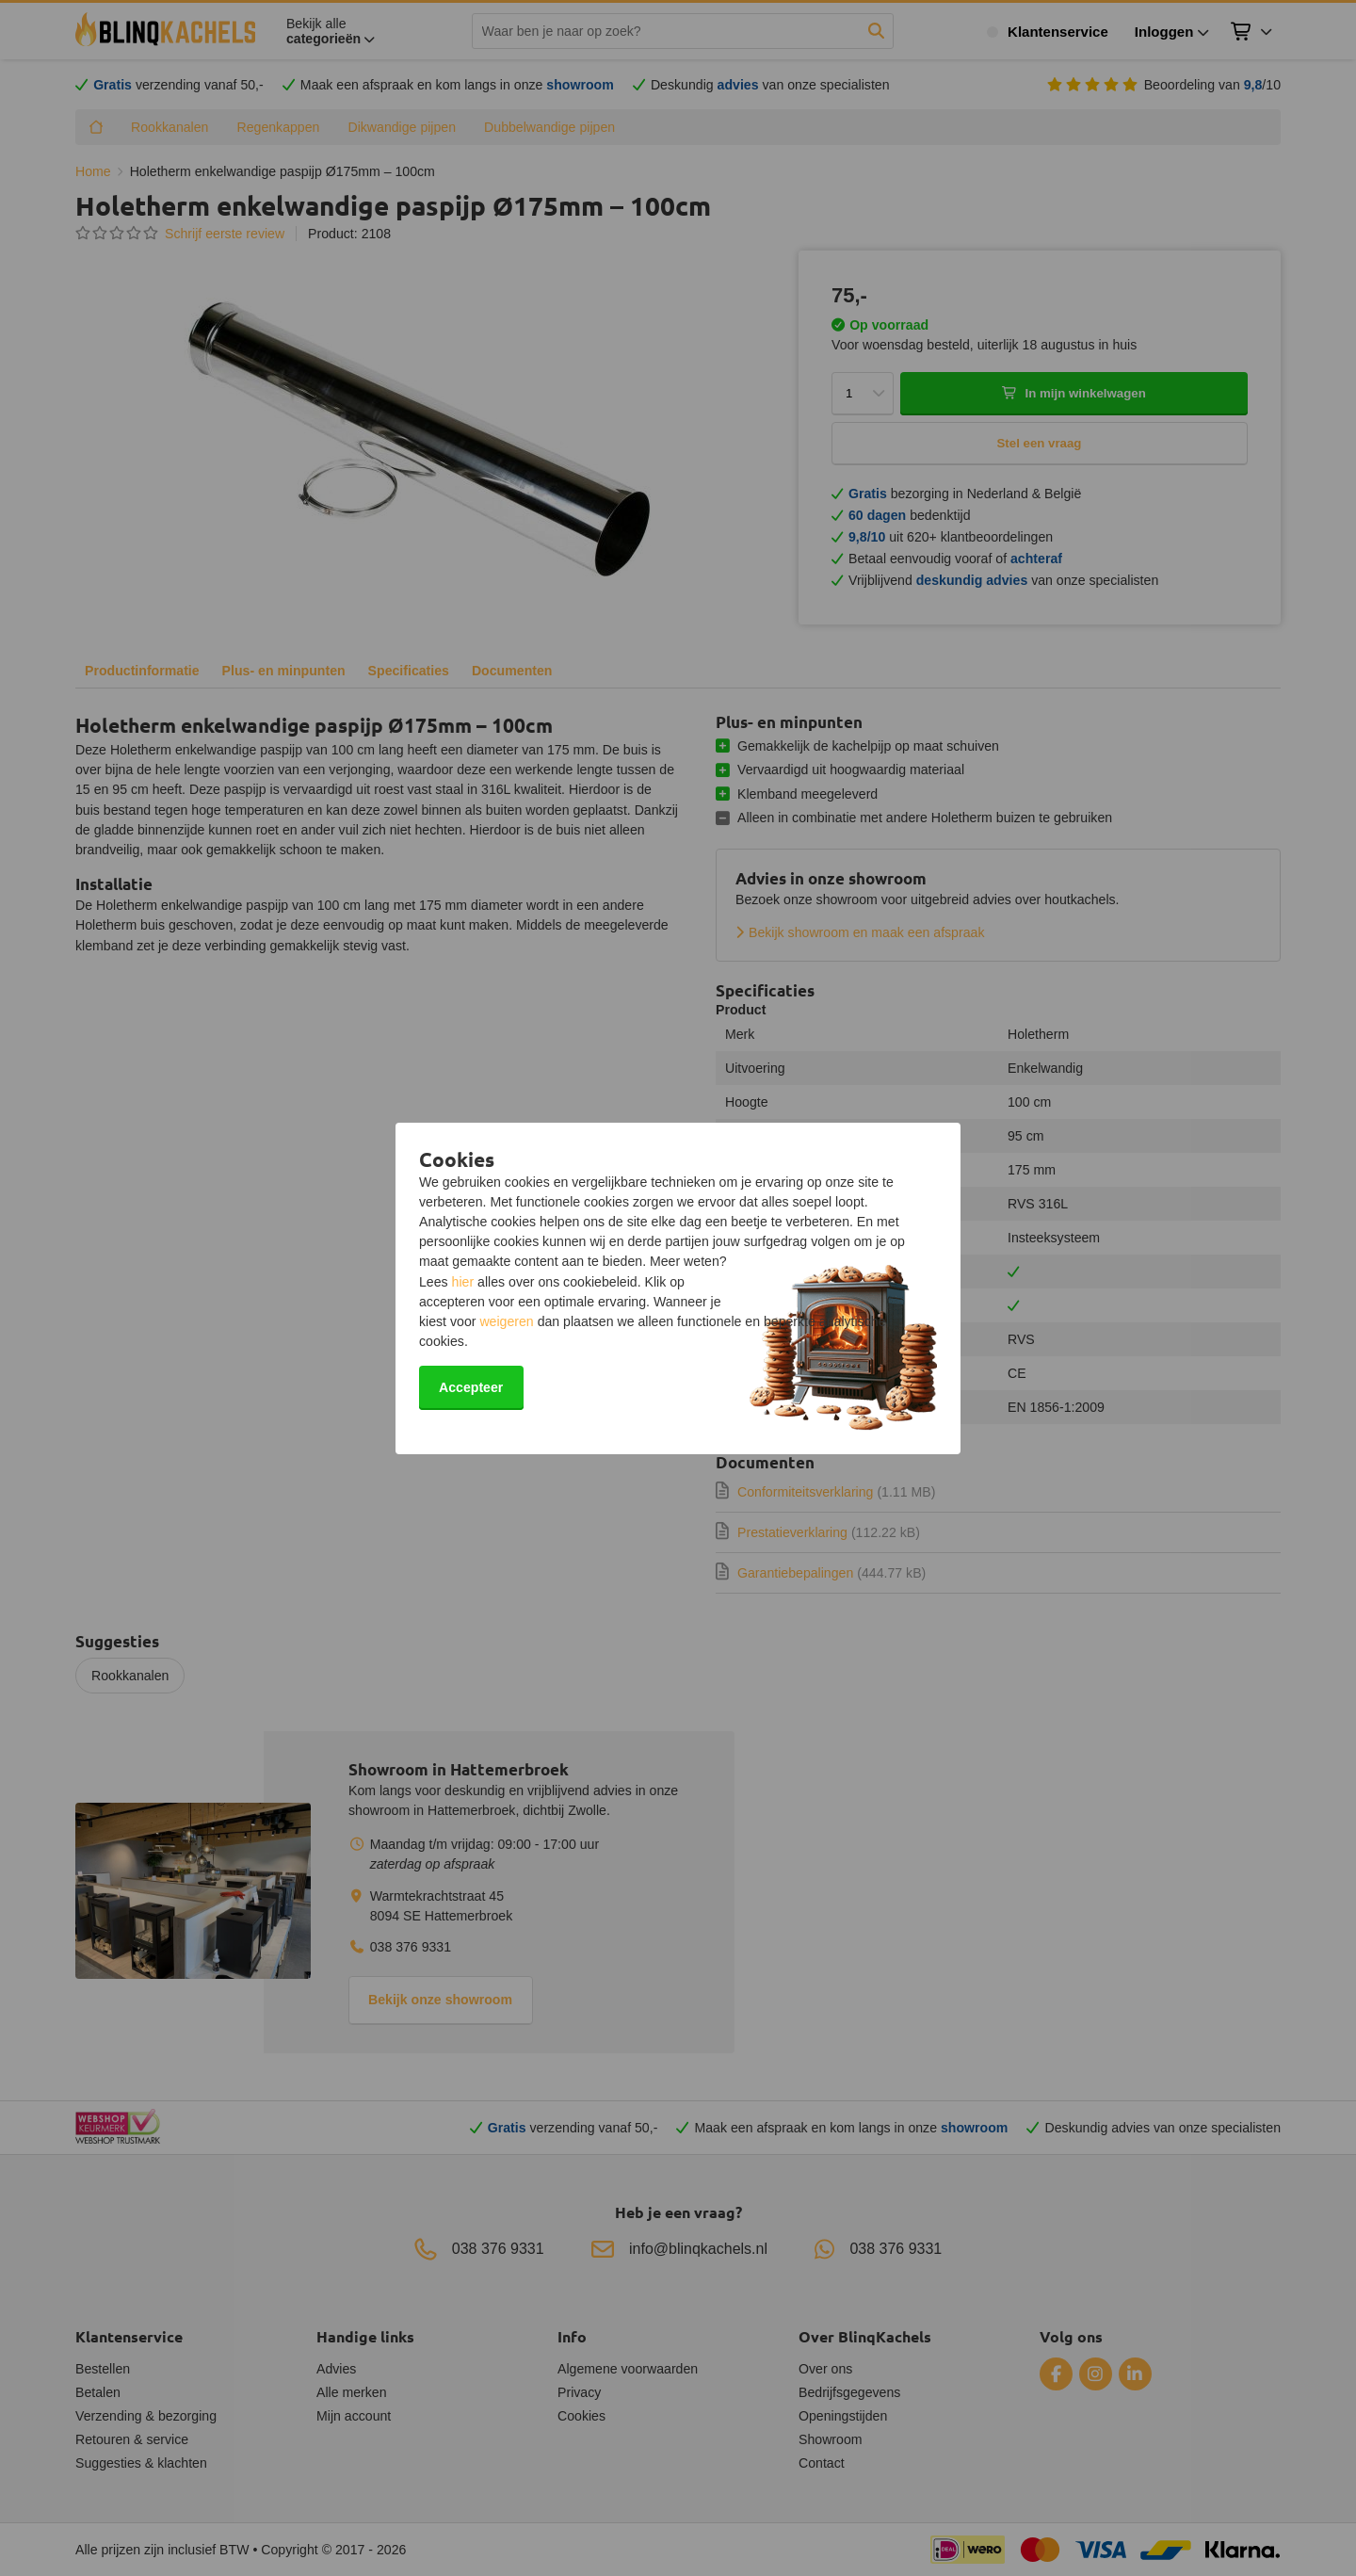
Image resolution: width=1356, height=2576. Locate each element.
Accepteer (471, 1387)
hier (463, 1281)
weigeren (506, 1321)
